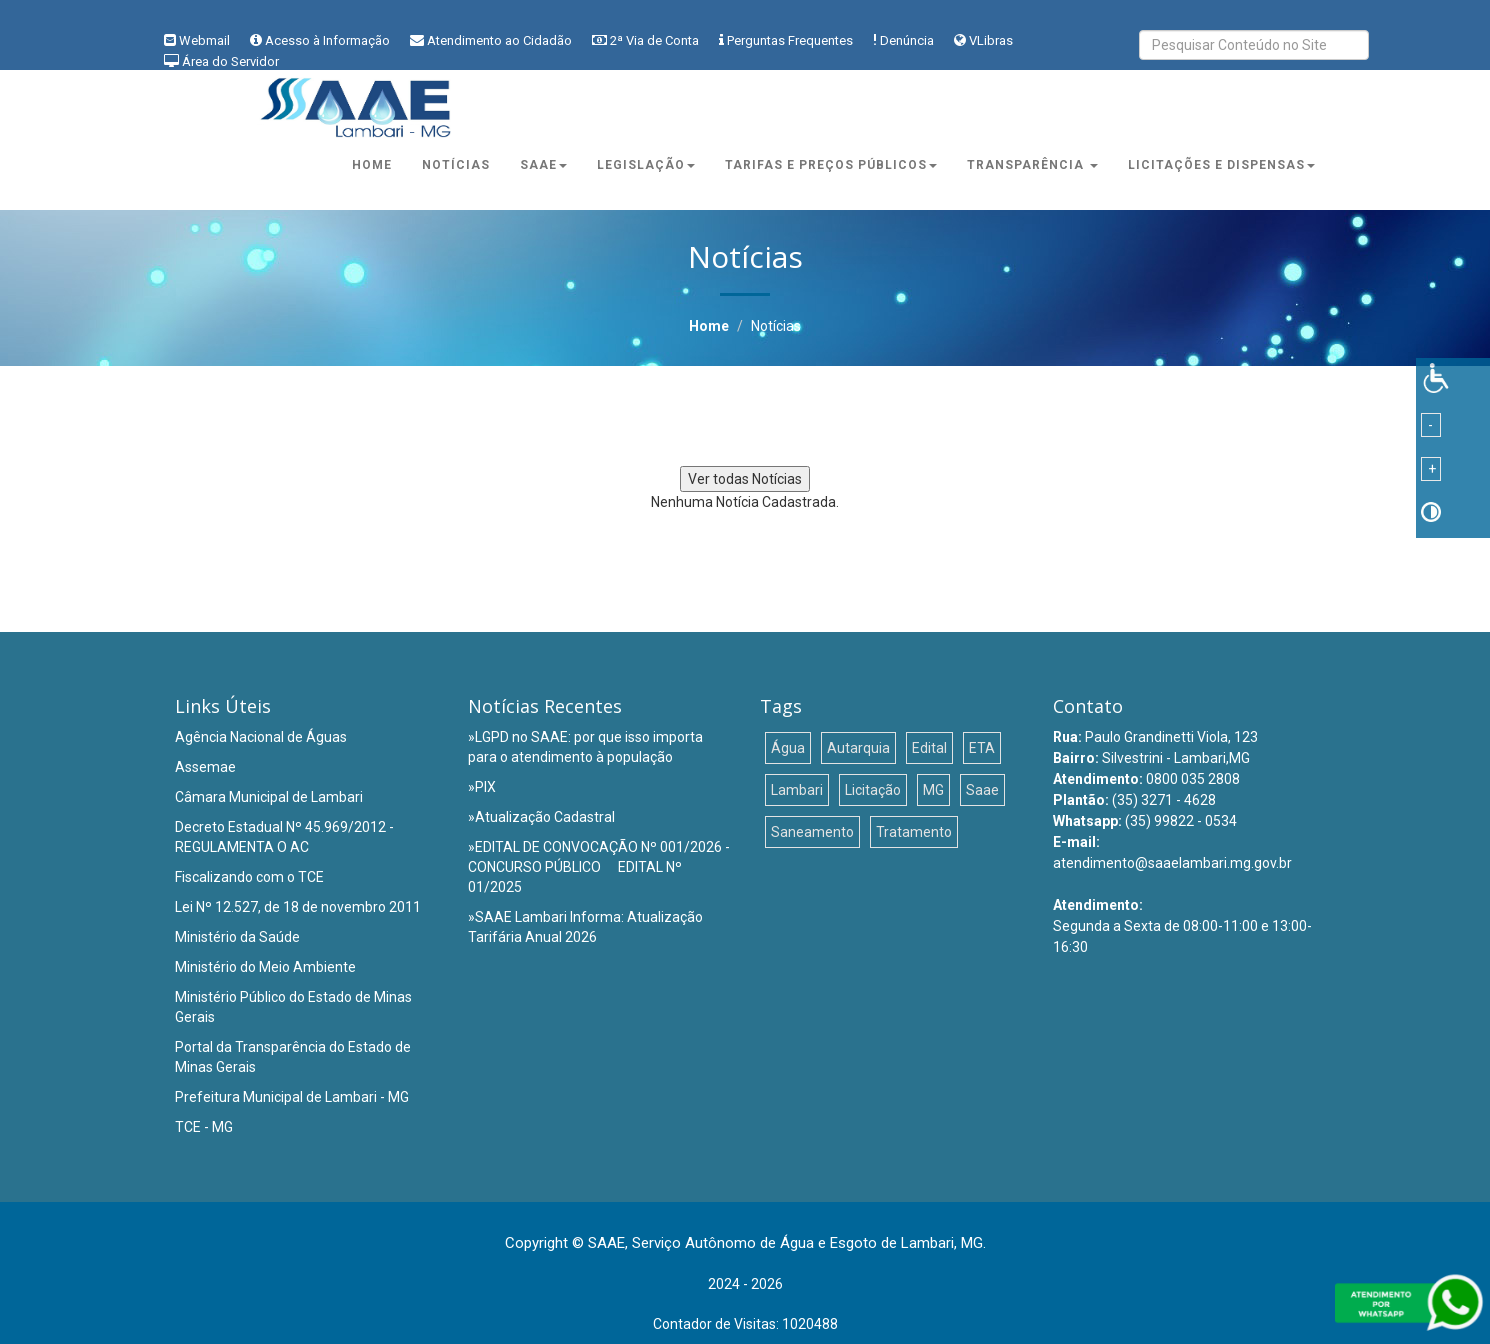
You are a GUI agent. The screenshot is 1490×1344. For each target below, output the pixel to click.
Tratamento (914, 832)
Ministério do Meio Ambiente (265, 967)
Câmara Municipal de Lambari (269, 797)
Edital (929, 748)
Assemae (205, 767)
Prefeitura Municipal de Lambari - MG (292, 1097)
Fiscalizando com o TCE (249, 877)
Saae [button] (543, 165)
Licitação (873, 790)
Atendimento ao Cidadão (499, 40)
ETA (982, 748)
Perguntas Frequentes (790, 40)
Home (372, 165)
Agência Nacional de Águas (261, 737)
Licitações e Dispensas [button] (1221, 165)
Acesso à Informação (327, 40)
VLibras (991, 40)
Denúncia (907, 40)
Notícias (456, 165)
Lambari (797, 790)
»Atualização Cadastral (541, 817)
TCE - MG (204, 1127)
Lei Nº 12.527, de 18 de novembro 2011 (298, 907)
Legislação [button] (646, 165)
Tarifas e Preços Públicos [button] (831, 165)
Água (788, 748)
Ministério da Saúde (237, 937)
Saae (982, 790)
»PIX (482, 787)
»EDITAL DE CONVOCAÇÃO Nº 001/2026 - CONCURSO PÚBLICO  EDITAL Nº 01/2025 (599, 867)
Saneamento (812, 832)
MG (933, 790)
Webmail (204, 40)
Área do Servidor (230, 61)
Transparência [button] (1032, 165)
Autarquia (858, 748)
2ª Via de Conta (654, 40)
